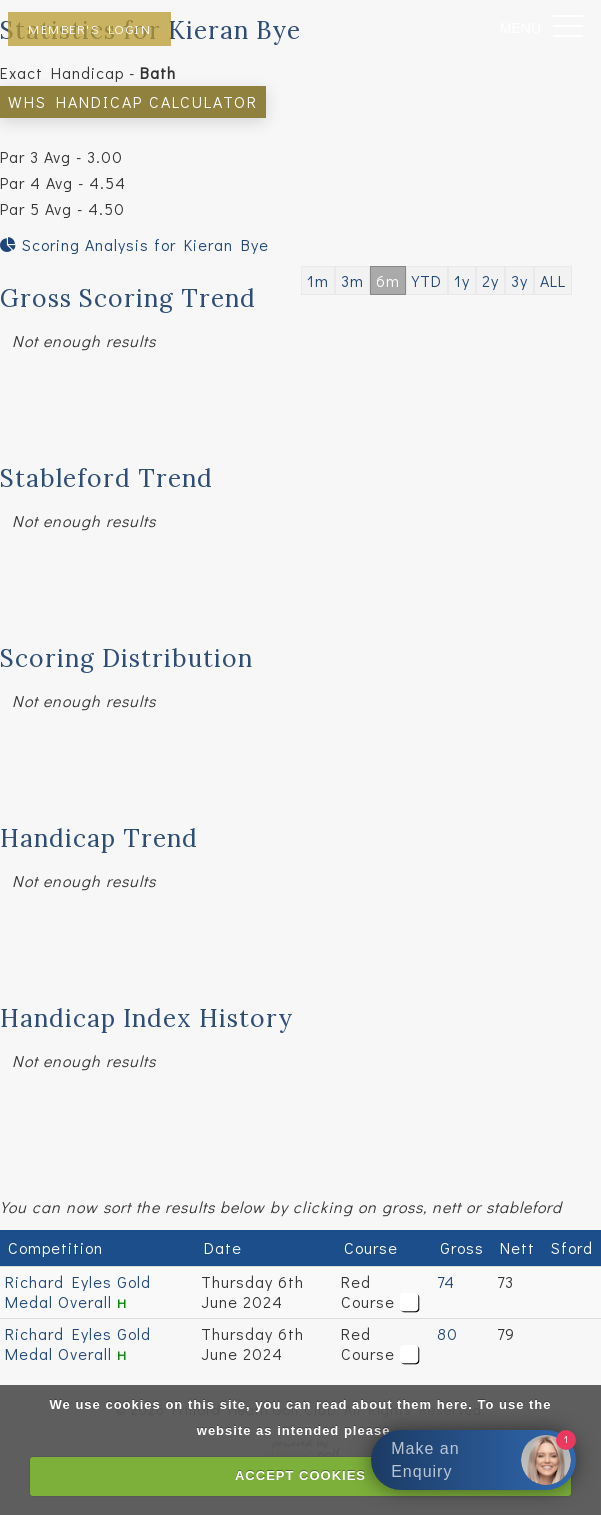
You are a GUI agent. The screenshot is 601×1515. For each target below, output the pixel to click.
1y (462, 280)
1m (318, 280)
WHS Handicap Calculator (133, 101)
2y (490, 280)
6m (388, 280)
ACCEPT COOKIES (300, 1475)
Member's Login (89, 28)
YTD (427, 280)
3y (519, 280)
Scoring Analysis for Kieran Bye (134, 244)
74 (446, 1281)
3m (352, 280)
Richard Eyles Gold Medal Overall (78, 1291)
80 (447, 1333)
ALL (553, 280)
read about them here (392, 1404)
